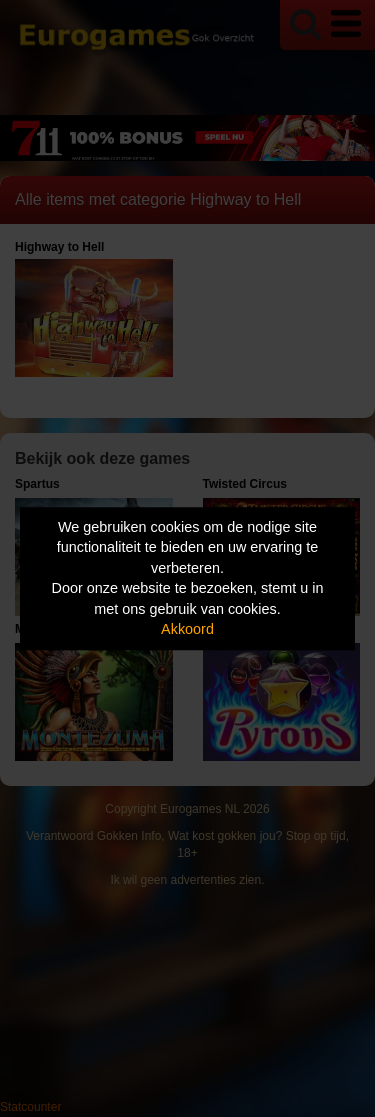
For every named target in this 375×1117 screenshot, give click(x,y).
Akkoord (187, 630)
